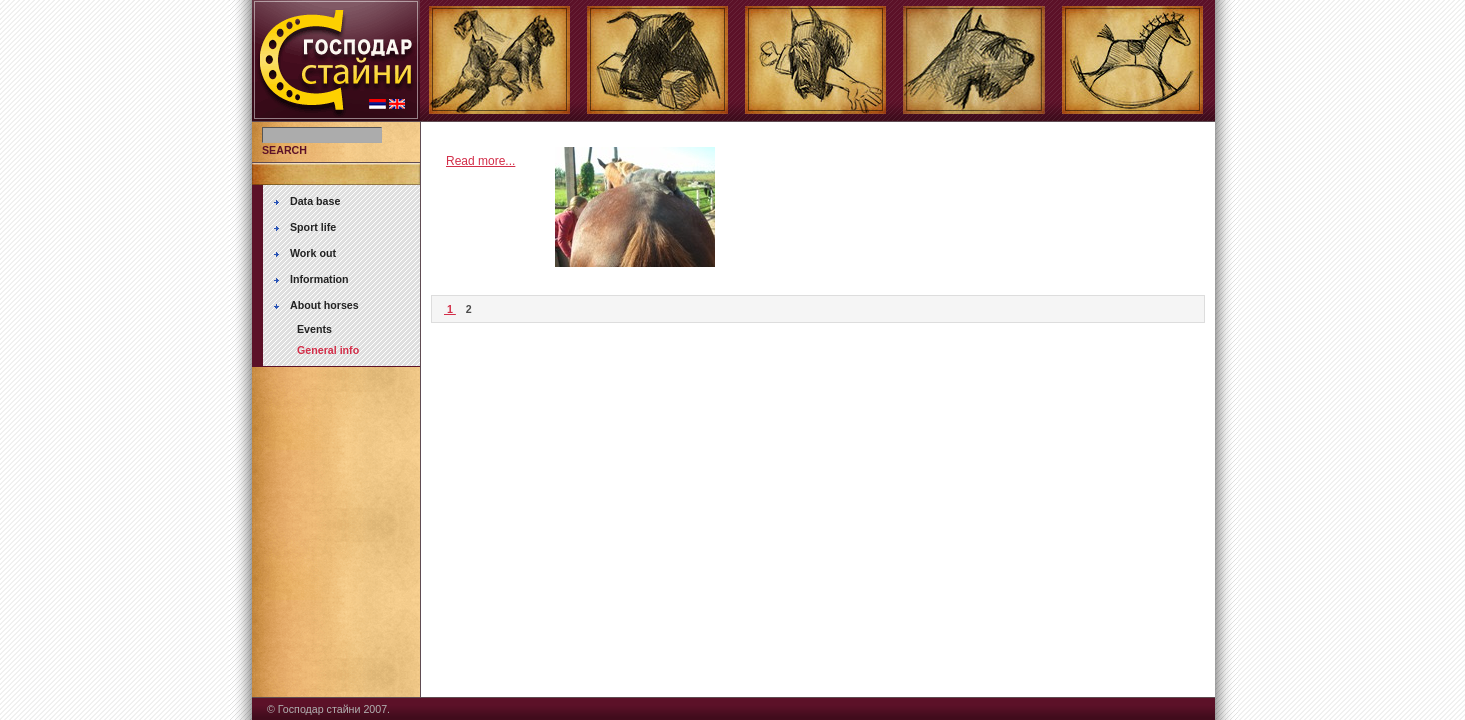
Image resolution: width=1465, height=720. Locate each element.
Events (314, 329)
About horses (324, 305)
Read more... (480, 161)
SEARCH (284, 150)
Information (319, 279)
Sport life (313, 227)
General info (328, 350)
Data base (315, 201)
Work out (313, 253)
